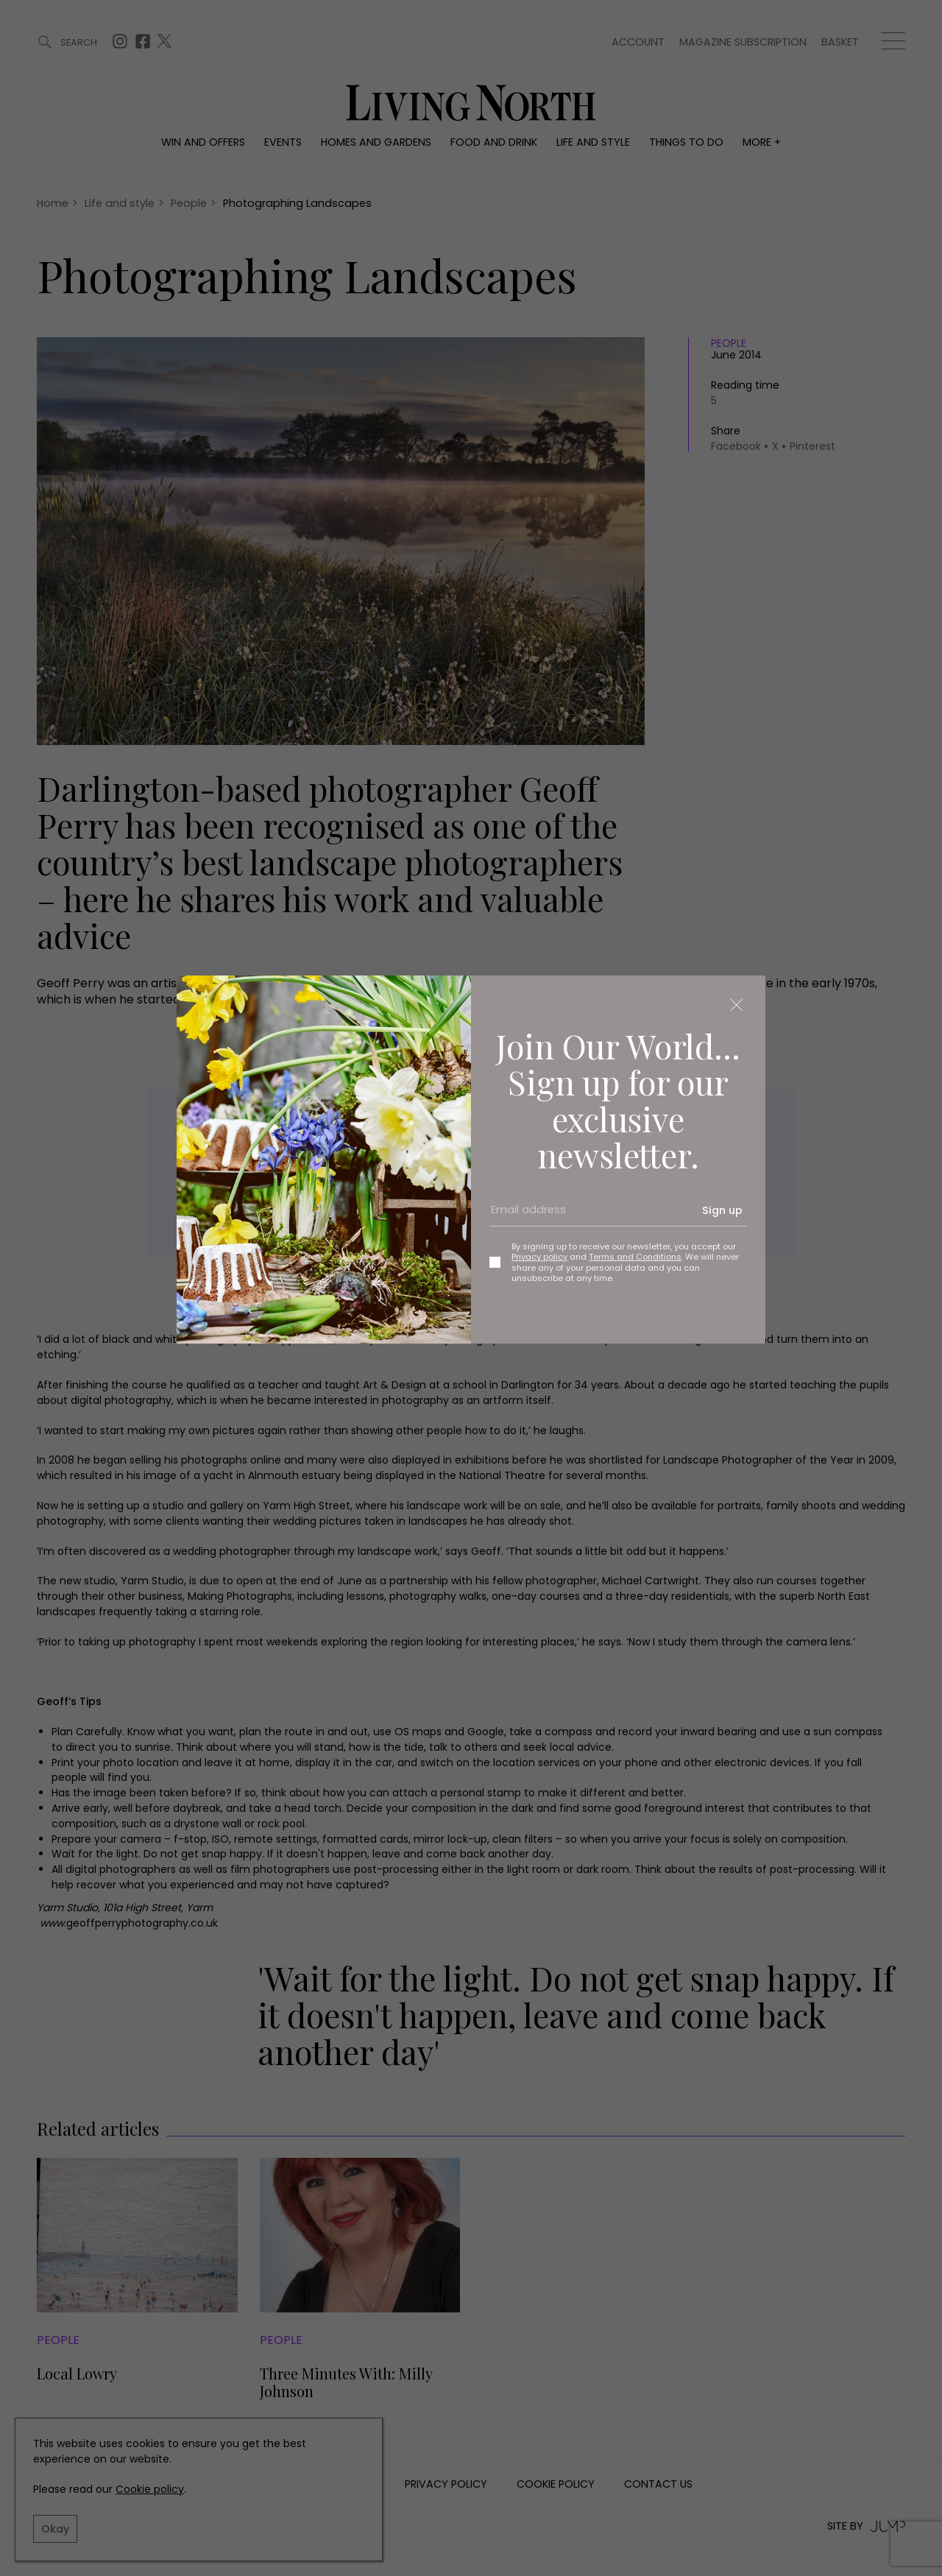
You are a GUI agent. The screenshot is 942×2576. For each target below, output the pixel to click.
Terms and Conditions (635, 1257)
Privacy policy (539, 1257)
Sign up (722, 1210)
